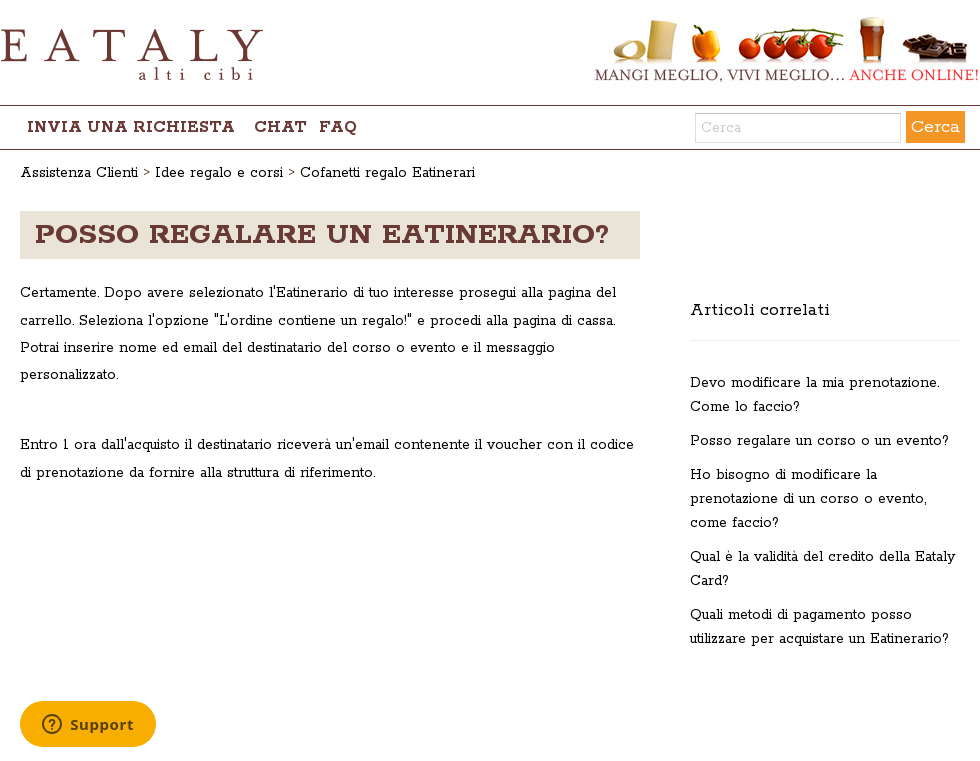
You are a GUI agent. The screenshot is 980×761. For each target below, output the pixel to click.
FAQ (338, 127)
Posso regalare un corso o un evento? (819, 441)
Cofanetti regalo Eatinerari (387, 173)
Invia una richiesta (131, 127)
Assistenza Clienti (79, 173)
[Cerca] (798, 128)
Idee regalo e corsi (219, 173)
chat (280, 127)
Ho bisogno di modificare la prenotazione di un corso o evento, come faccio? (808, 499)
